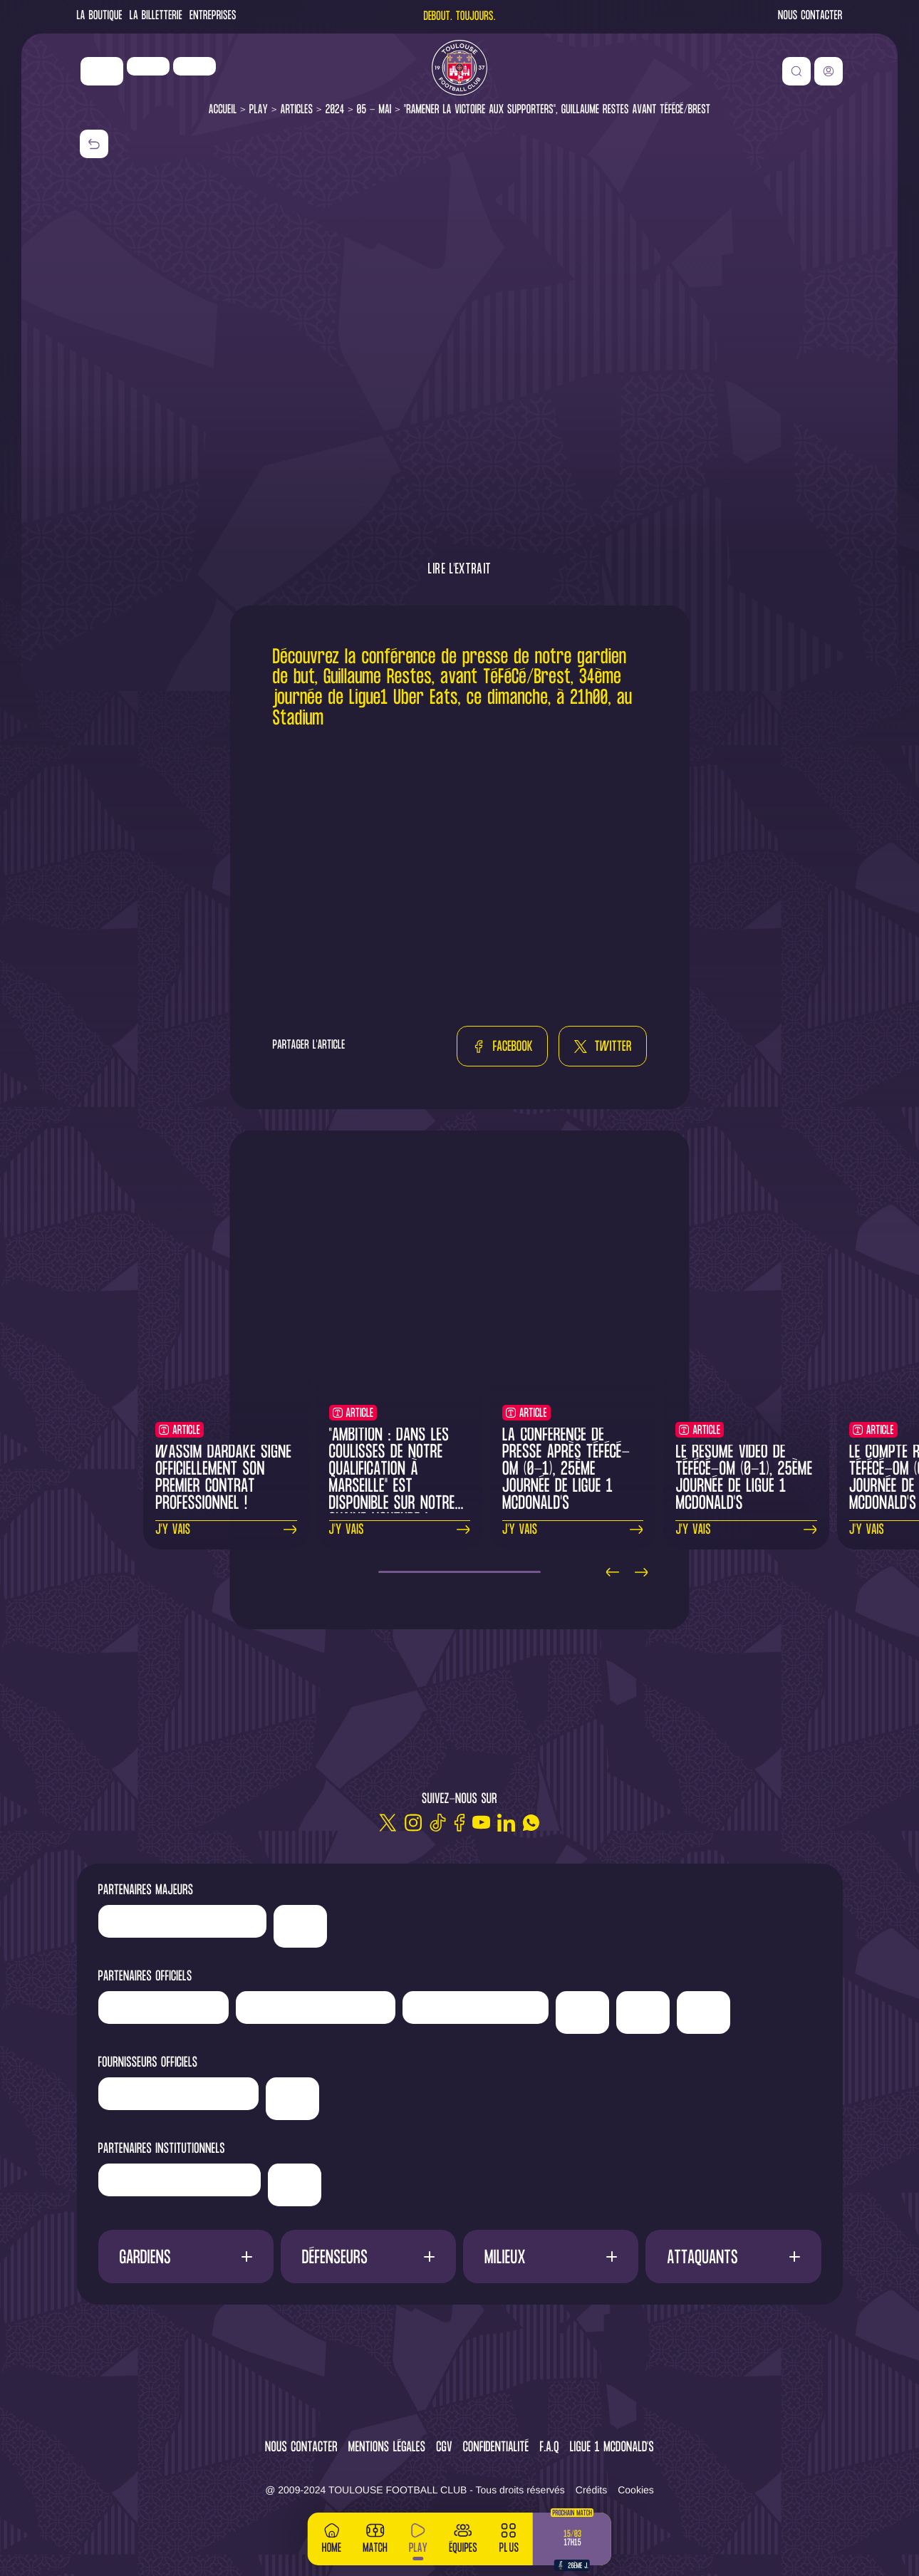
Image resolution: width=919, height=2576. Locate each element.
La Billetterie (156, 17)
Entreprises (213, 17)
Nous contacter (810, 17)
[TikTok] (438, 1823)
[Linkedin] (506, 1823)
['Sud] (582, 2012)
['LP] (148, 66)
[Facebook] (459, 1823)
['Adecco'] (643, 2012)
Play (258, 110)
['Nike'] (102, 71)
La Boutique (100, 17)
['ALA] (703, 2012)
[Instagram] (413, 1823)
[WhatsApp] (531, 1823)
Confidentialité (496, 2448)
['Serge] (476, 2007)
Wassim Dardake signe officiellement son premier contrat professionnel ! (223, 1479)
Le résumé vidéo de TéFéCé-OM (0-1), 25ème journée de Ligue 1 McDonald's (743, 1479)
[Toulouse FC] (459, 67)
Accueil (223, 110)
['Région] (179, 2180)
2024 (335, 110)
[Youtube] (481, 1823)
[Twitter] (388, 1823)
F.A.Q (549, 2448)
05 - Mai (374, 110)
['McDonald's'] (292, 2098)
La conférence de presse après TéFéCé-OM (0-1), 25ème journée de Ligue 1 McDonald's (566, 1470)
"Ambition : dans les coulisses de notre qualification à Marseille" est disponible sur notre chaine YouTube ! (392, 1478)
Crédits (591, 2490)
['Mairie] (294, 2185)
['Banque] (178, 2093)
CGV (444, 2448)
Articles (297, 110)
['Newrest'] (194, 66)
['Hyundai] (315, 2007)
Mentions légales (386, 2448)
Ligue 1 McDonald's (612, 2448)
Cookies (636, 2490)
